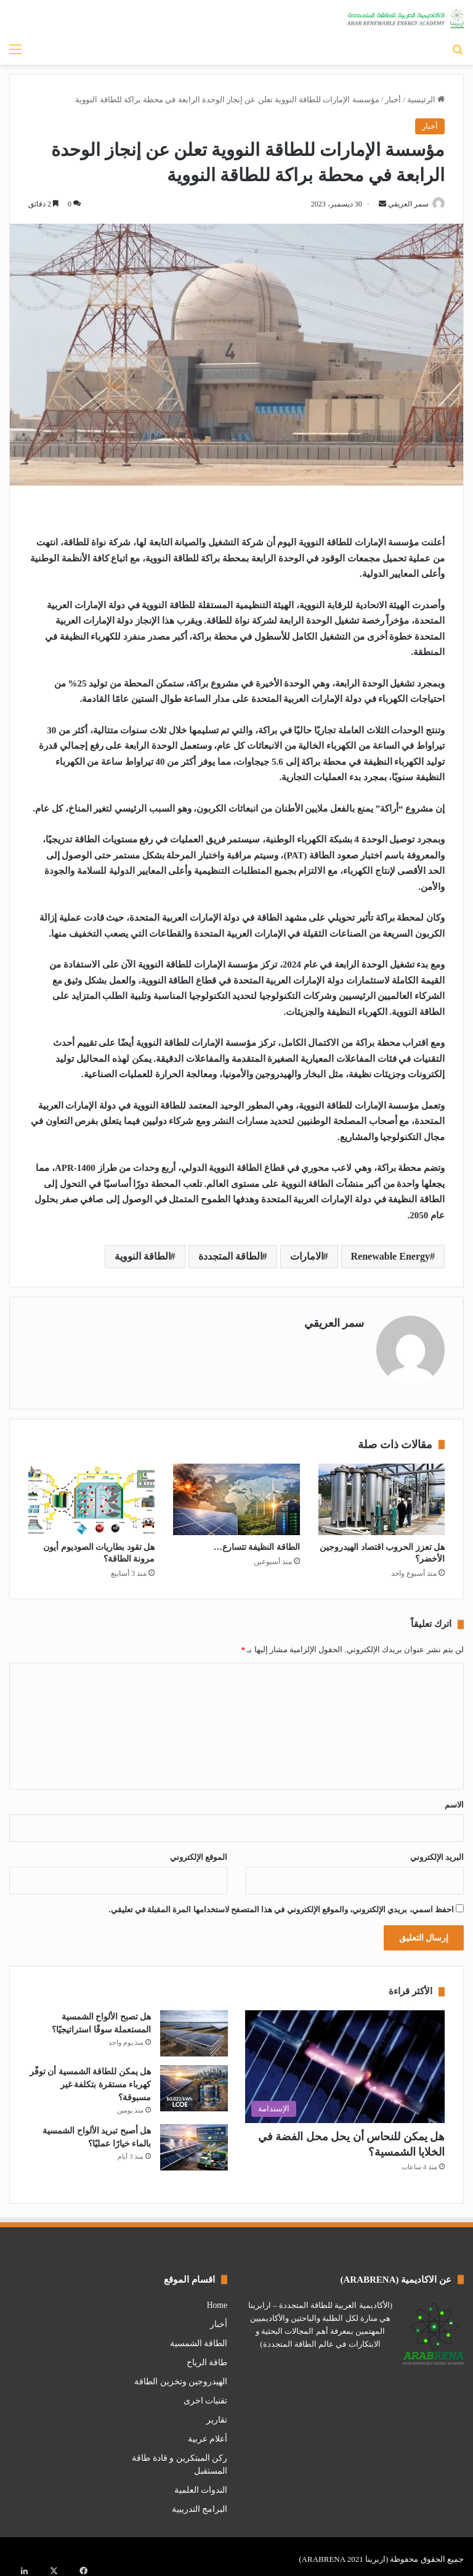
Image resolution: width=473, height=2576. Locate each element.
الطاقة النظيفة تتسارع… (257, 1542)
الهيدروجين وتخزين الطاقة (180, 2376)
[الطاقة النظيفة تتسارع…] (236, 1494)
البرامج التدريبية (199, 2503)
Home (217, 2299)
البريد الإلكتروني (437, 1852)
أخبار (393, 99)
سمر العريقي (402, 204)
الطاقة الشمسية (198, 2337)
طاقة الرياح (207, 2357)
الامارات (306, 1257)
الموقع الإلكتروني (198, 1852)
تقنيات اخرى (205, 2395)
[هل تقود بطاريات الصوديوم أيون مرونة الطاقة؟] (91, 1494)
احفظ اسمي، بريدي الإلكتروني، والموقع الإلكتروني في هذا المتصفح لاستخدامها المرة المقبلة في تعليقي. (281, 1904)
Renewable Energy (390, 1257)
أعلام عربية (207, 2433)
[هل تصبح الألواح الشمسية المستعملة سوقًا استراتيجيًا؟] (194, 2028)
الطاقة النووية (143, 1257)
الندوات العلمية (200, 2484)
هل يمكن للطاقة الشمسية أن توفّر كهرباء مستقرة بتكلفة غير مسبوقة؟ (91, 2079)
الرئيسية (426, 99)
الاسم (454, 1799)
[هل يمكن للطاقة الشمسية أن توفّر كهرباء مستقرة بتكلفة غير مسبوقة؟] (194, 2083)
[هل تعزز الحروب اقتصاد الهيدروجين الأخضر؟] (381, 1494)
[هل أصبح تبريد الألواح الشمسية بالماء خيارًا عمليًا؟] (194, 2142)
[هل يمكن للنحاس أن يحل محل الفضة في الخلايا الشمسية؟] (345, 2061)
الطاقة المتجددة (230, 1257)
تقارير (216, 2414)
